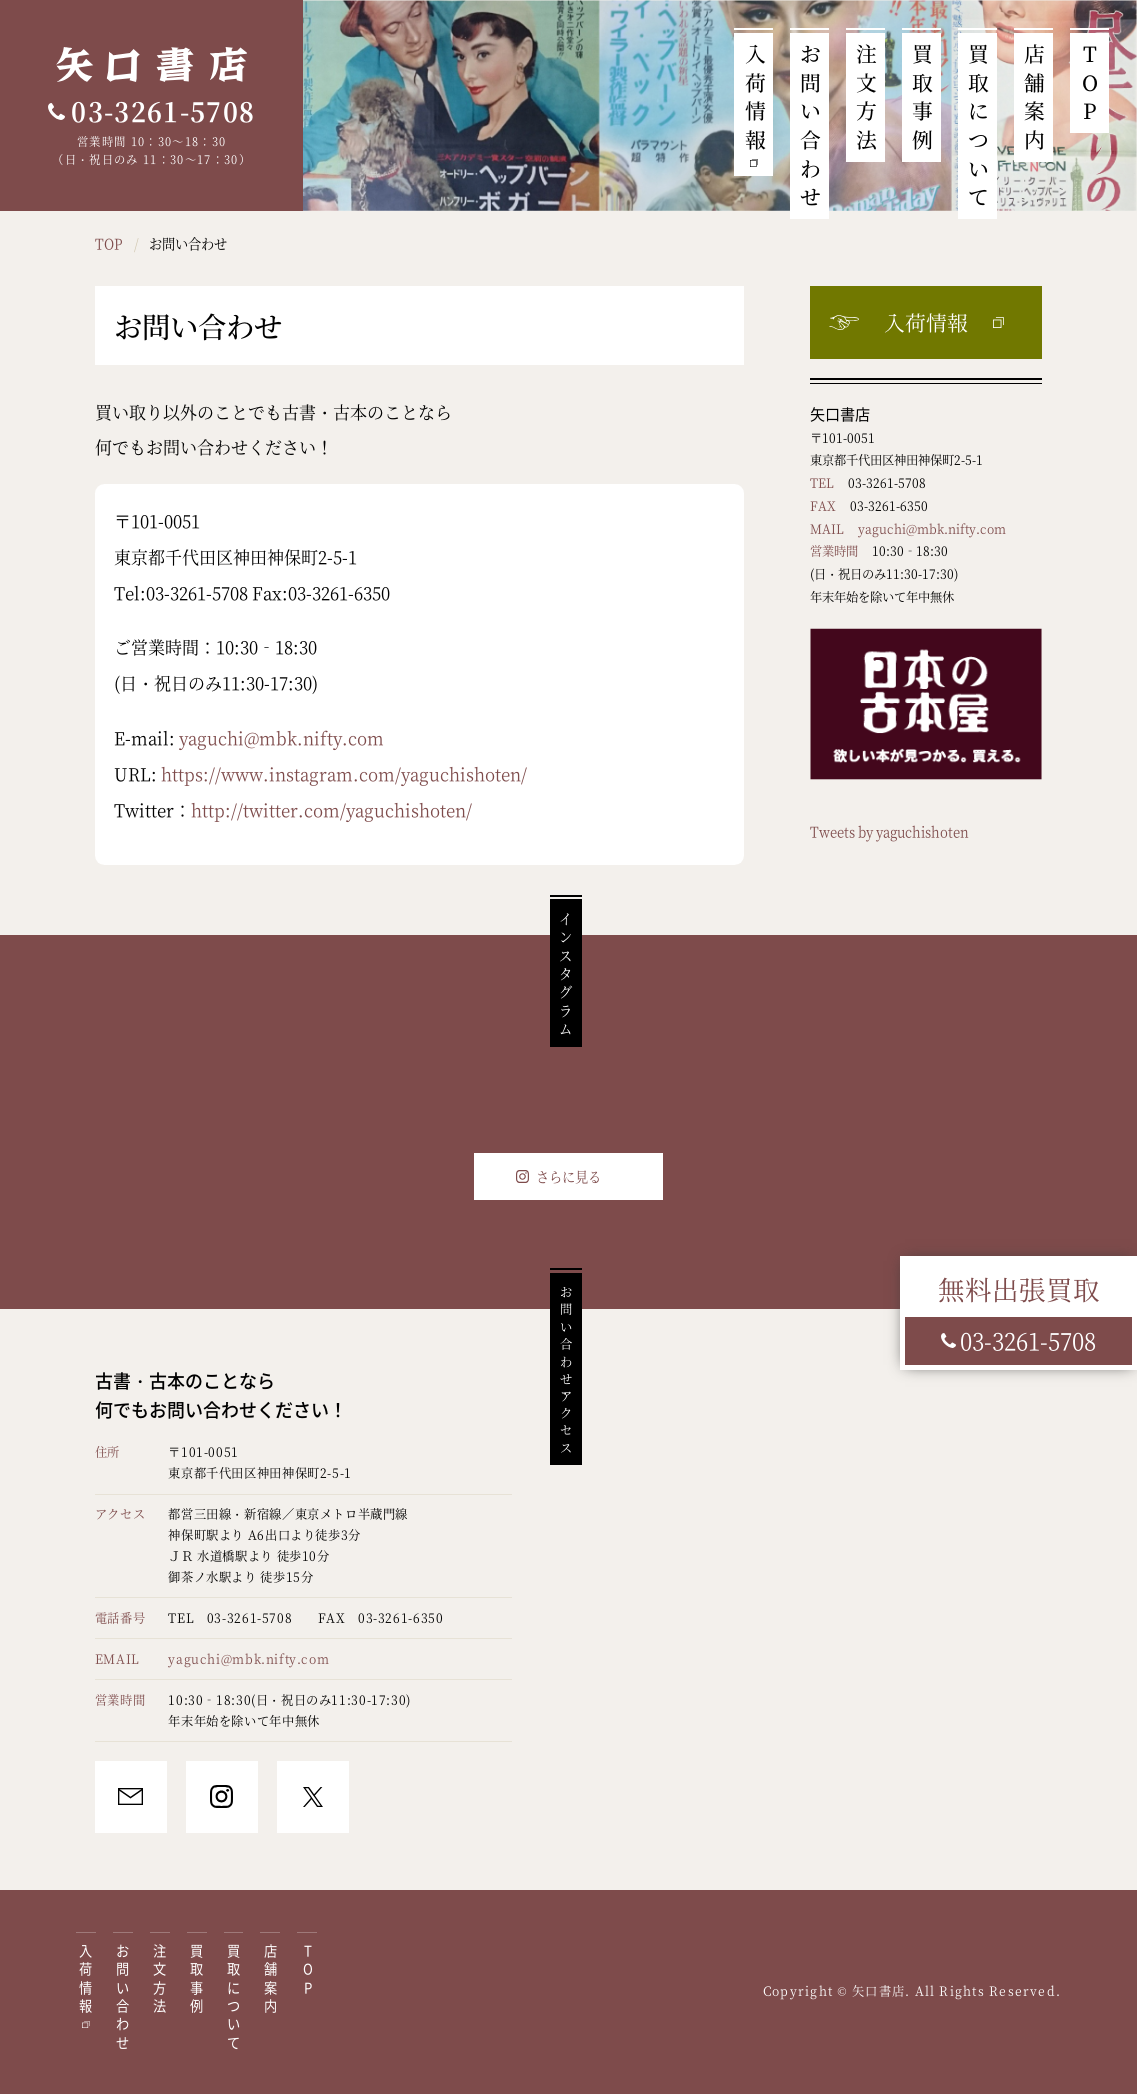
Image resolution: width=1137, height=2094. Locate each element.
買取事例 (922, 95)
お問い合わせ (810, 124)
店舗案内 (1034, 95)
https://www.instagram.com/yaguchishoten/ (344, 773)
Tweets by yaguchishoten (889, 831)
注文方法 (866, 95)
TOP (1090, 81)
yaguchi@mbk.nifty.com (281, 737)
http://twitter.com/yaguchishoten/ (331, 809)
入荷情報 (755, 95)
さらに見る (568, 1176)
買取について (978, 124)
